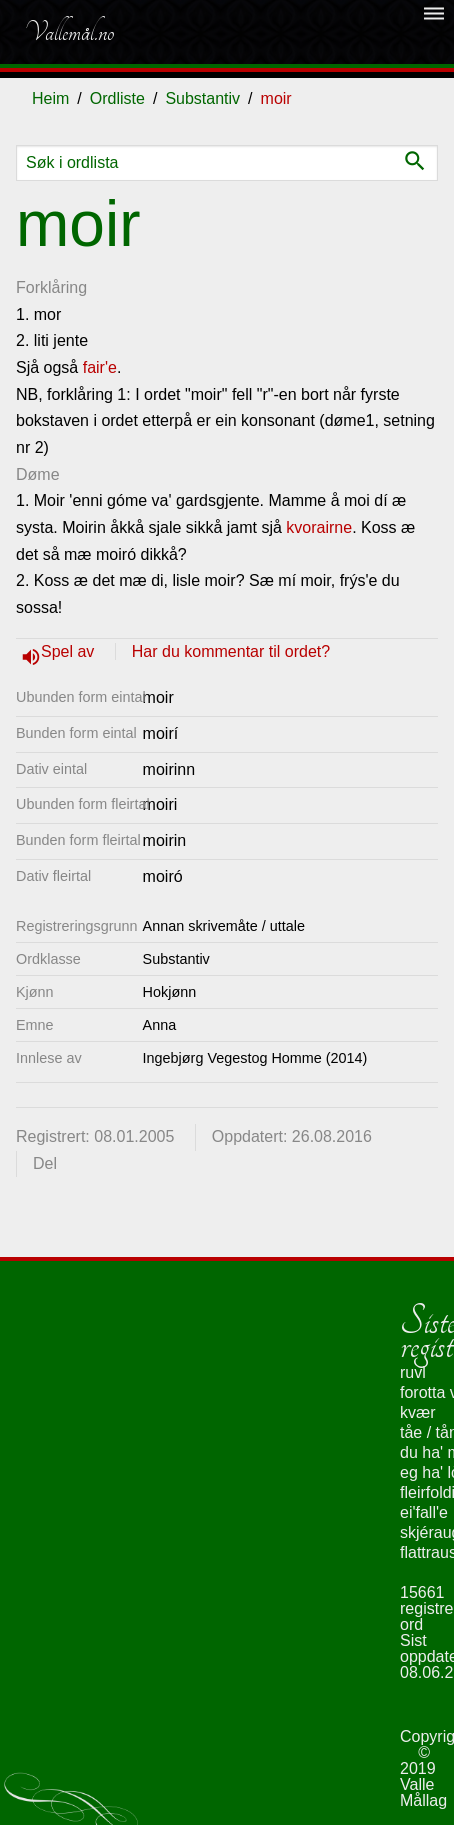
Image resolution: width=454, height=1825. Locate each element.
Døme (38, 474)
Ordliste (117, 98)
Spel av (70, 651)
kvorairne (319, 527)
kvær (418, 1412)
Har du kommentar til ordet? (231, 651)
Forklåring (51, 287)
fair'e (100, 367)
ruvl (413, 1372)
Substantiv (202, 98)
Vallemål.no (69, 32)
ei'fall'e (424, 1512)
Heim (50, 98)
